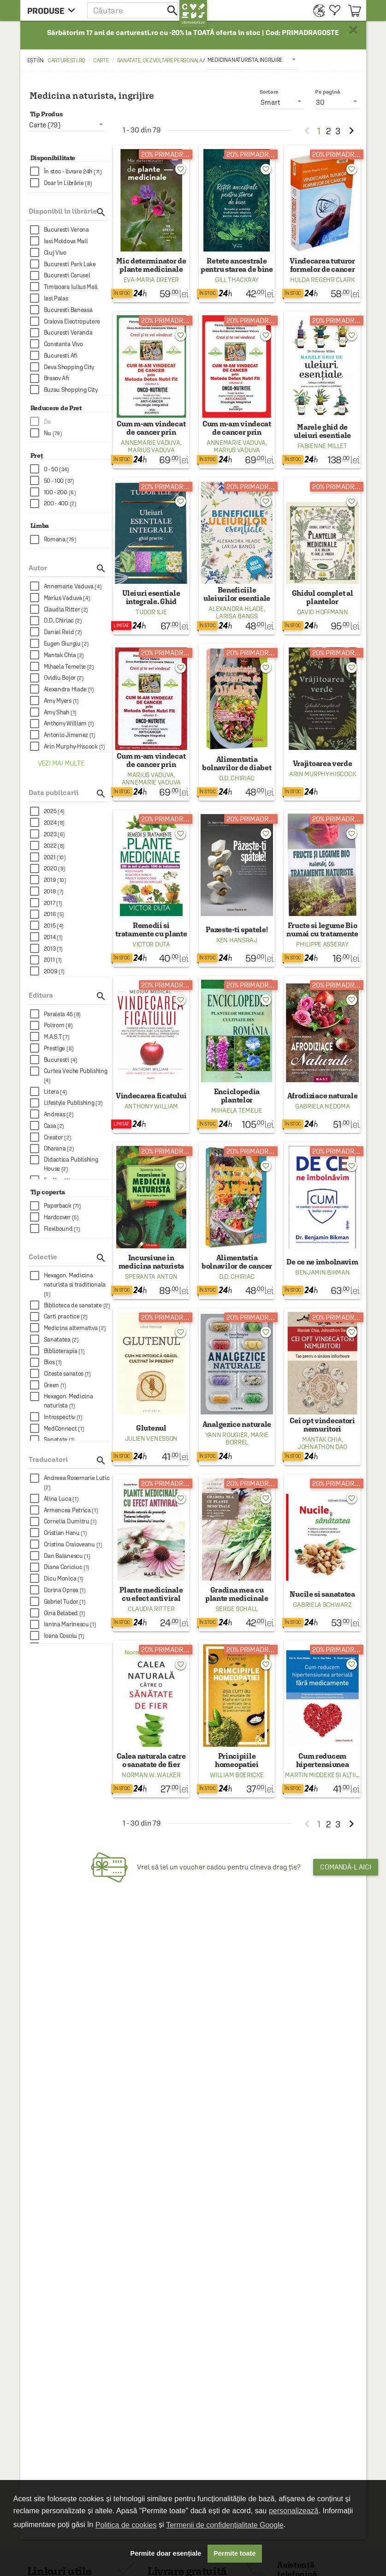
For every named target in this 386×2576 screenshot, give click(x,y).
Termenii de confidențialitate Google (224, 2525)
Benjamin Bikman (322, 1272)
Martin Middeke (309, 1775)
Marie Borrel (247, 1438)
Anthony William (151, 1106)
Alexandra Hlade (236, 608)
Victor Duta (151, 944)
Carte (101, 60)
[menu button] (53, 10)
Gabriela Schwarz (322, 1604)
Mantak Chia (322, 1439)
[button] (133, 10)
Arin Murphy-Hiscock (322, 774)
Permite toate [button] (234, 2553)
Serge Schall (237, 1608)
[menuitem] (316, 10)
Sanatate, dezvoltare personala (159, 60)
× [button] (353, 30)
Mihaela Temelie (236, 1110)
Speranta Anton (151, 1276)
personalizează (294, 2511)
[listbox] (252, 59)
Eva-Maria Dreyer (151, 279)
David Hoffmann (322, 612)
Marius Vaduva (151, 450)
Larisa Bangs (236, 616)
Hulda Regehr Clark (322, 279)
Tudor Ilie (151, 612)
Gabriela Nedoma (322, 1106)
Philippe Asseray (322, 944)
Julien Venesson (151, 1438)
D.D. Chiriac (237, 778)
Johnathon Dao (322, 1446)
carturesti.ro (66, 60)
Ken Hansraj (236, 940)
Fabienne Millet (322, 445)
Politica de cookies (126, 2525)
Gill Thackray (237, 279)
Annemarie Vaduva (150, 442)
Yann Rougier (226, 1434)
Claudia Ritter (151, 1608)
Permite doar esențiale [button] (166, 2553)
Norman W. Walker (151, 1775)
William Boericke (236, 1775)
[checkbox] (71, 171)
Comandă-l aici (345, 1867)
